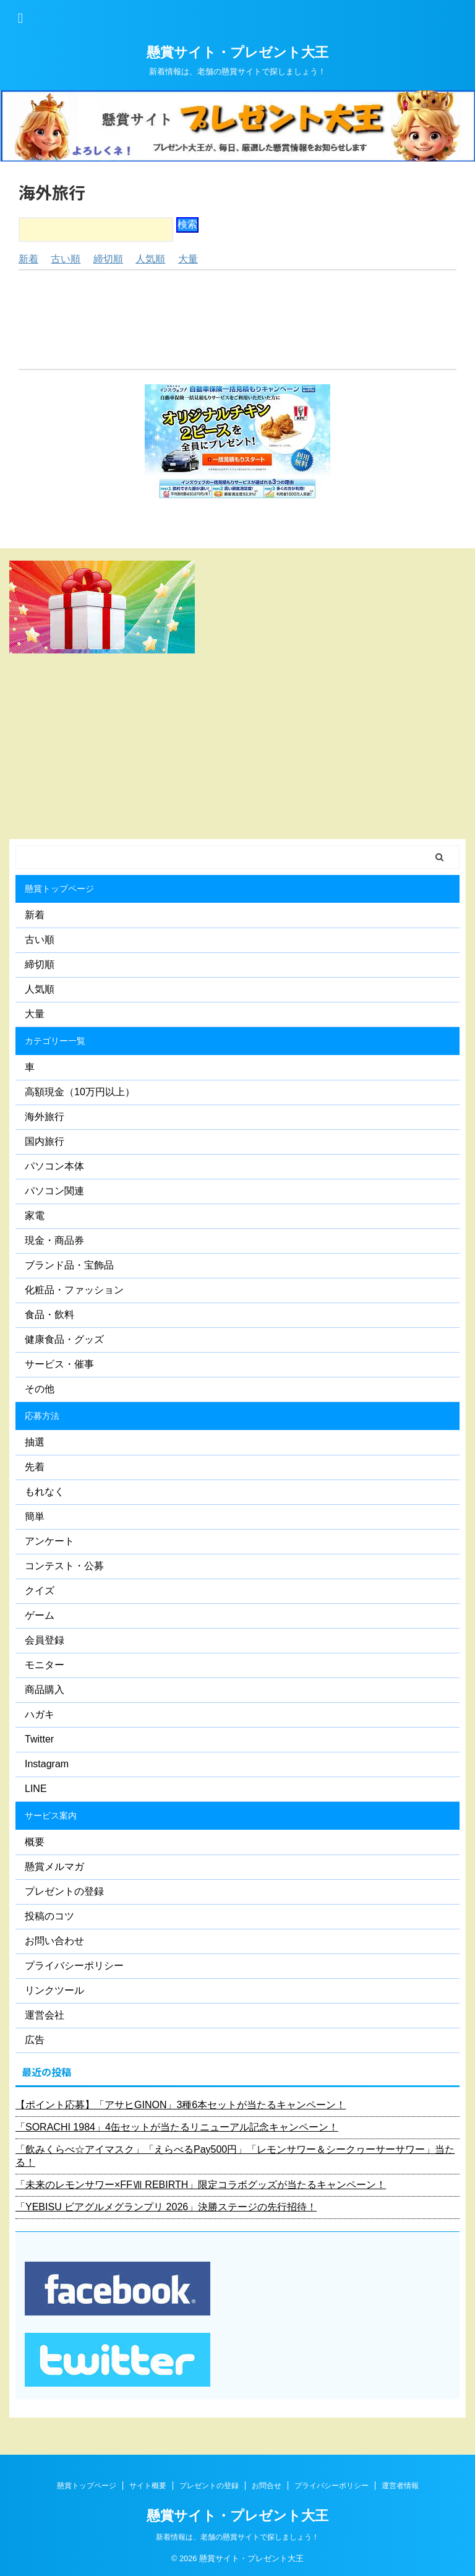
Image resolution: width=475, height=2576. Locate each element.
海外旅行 (44, 1116)
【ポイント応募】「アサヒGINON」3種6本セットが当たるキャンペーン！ (180, 2105)
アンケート (49, 1541)
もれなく (44, 1491)
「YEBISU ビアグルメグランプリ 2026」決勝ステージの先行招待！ (166, 2207)
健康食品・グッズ (64, 1339)
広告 (35, 2040)
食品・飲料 (49, 1314)
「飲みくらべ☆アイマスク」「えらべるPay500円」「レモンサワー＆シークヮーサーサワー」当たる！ (235, 2156)
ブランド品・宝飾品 (69, 1265)
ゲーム (39, 1615)
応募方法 (42, 1416)
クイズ (39, 1590)
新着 (28, 259)
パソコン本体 (54, 1166)
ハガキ (39, 1714)
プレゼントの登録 (64, 1891)
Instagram (47, 1764)
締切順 (108, 259)
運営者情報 (400, 2485)
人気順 (150, 259)
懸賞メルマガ (54, 1866)
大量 (188, 259)
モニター (44, 1665)
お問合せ (266, 2485)
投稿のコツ (49, 1916)
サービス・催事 (59, 1364)
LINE (36, 1788)
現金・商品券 (54, 1240)
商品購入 (44, 1689)
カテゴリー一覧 (55, 1041)
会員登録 (44, 1640)
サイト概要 (147, 2485)
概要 (35, 1842)
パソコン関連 (54, 1191)
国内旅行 (44, 1141)
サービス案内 (51, 1815)
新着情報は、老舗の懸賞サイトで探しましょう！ (237, 2537)
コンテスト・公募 (64, 1566)
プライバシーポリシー (74, 1965)
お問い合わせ (54, 1941)
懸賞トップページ (59, 889)
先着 (35, 1467)
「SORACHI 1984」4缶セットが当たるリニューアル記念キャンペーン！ (176, 2127)
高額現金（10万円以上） (80, 1092)
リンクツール (54, 1990)
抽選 (35, 1442)
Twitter (39, 1739)
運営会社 (44, 2015)
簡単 (35, 1516)
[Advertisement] (237, 320)
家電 (35, 1215)
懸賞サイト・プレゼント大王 (237, 52)
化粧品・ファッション (74, 1290)
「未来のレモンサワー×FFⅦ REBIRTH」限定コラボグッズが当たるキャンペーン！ (200, 2184)
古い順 (65, 259)
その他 (39, 1389)
